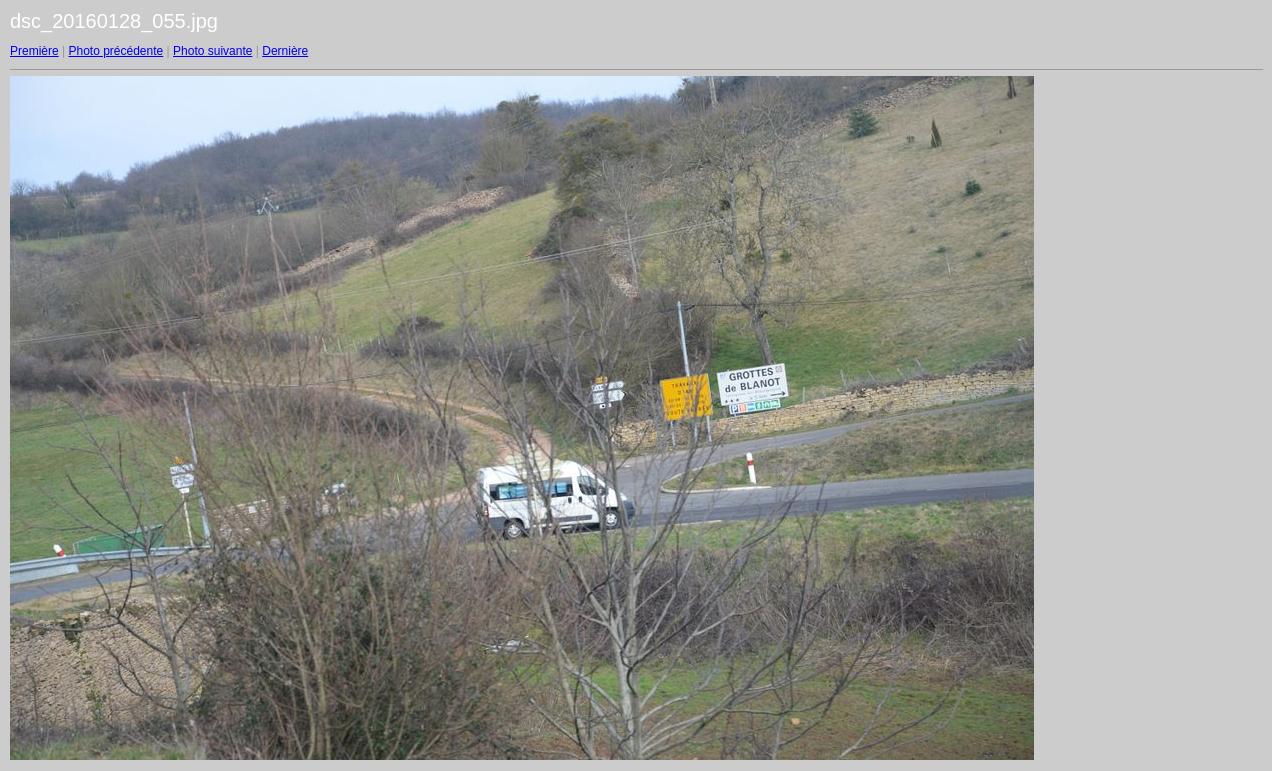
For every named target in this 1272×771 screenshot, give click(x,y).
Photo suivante (212, 51)
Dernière (285, 51)
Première (34, 51)
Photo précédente (115, 51)
